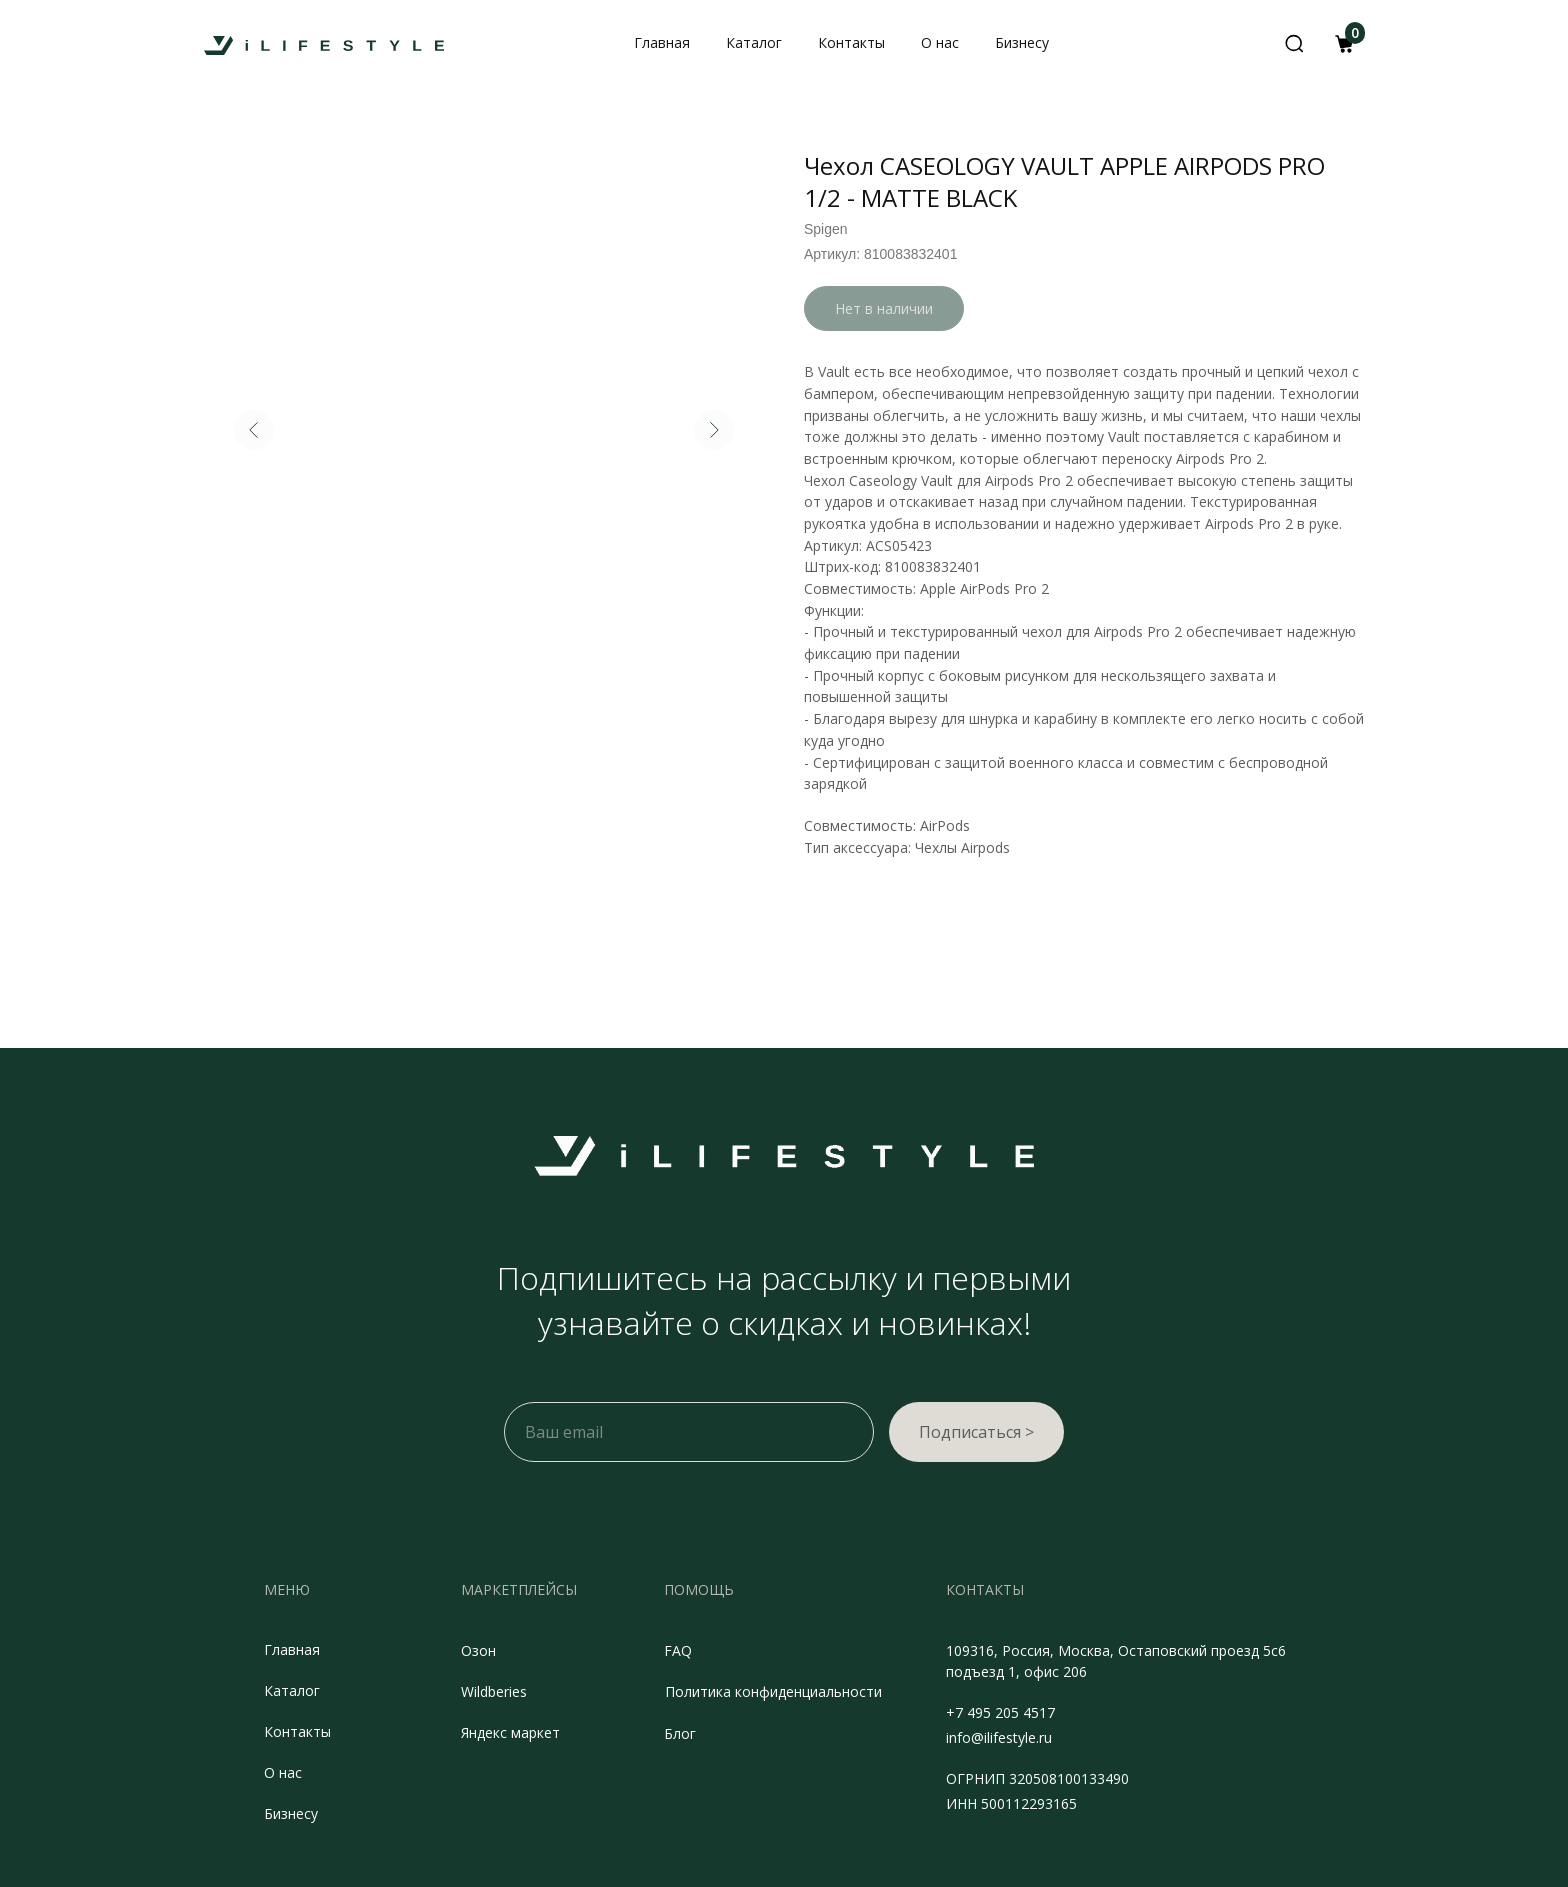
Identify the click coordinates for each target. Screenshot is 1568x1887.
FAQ (678, 1650)
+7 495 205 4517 (1000, 1712)
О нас (283, 1772)
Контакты (297, 1731)
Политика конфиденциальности (773, 1691)
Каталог (292, 1690)
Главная (292, 1649)
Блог (680, 1733)
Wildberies (494, 1691)
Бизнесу (291, 1813)
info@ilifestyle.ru (999, 1737)
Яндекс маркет (510, 1732)
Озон (478, 1650)
